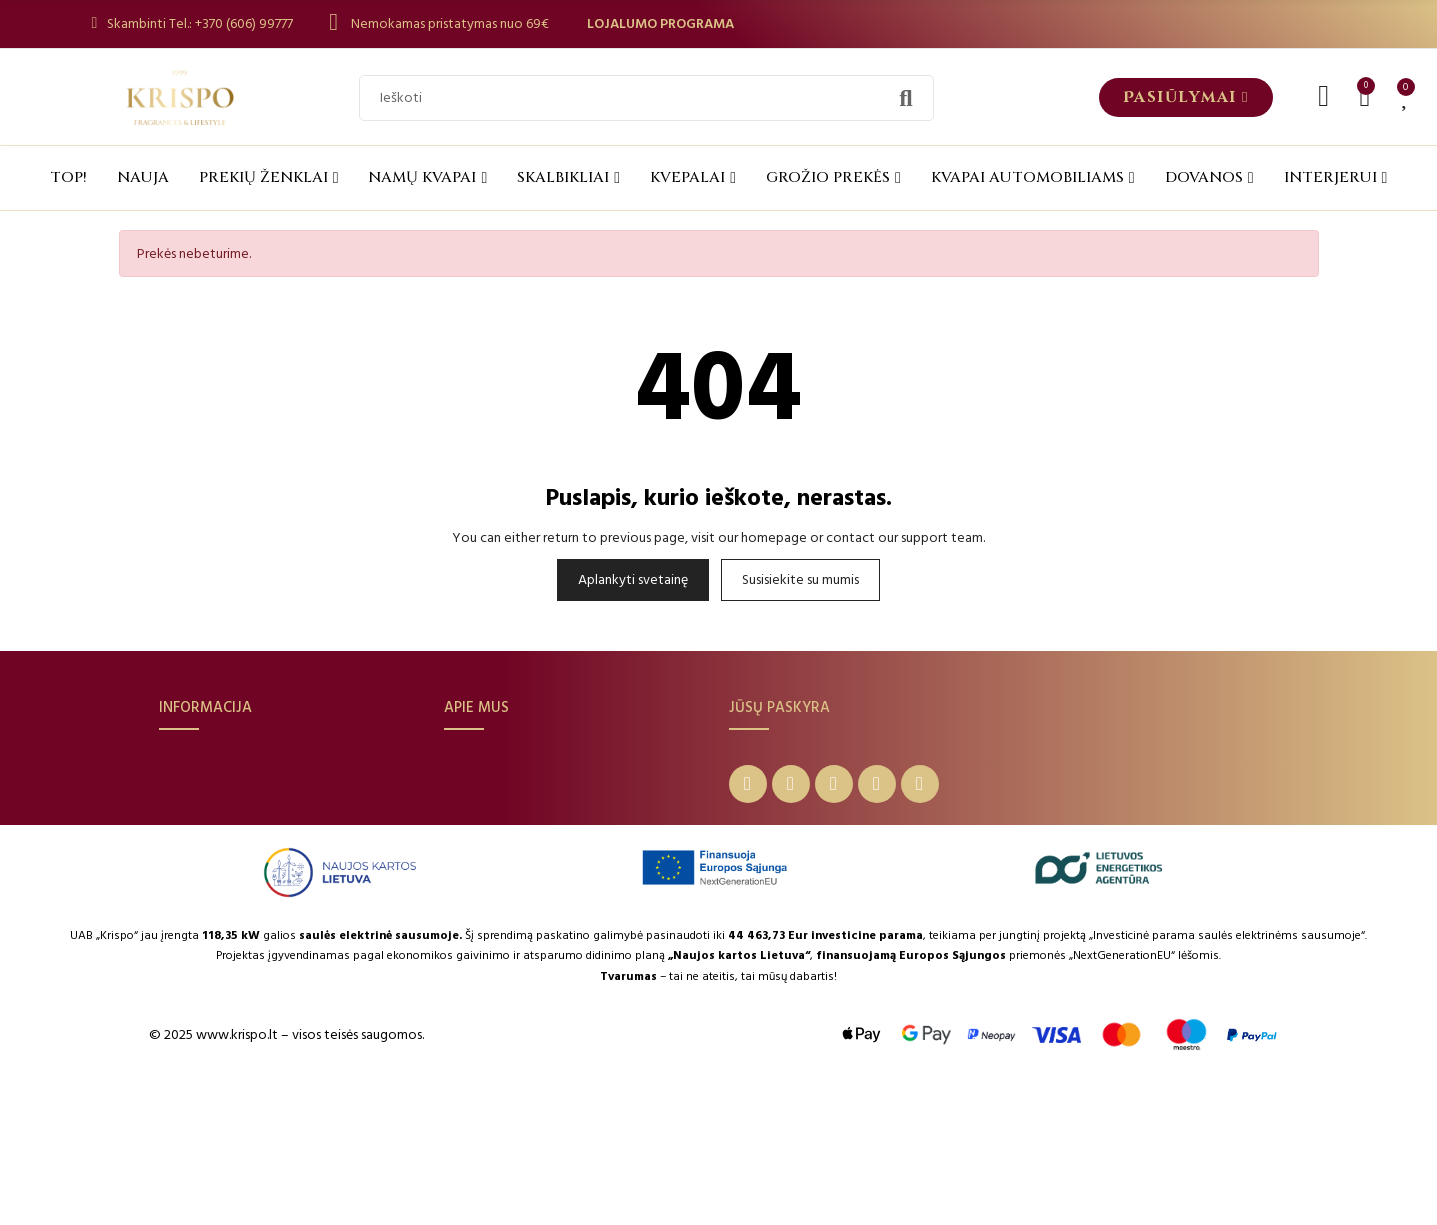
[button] (1186, 97)
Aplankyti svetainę (633, 579)
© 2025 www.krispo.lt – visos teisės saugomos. (286, 1172)
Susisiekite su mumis (800, 579)
